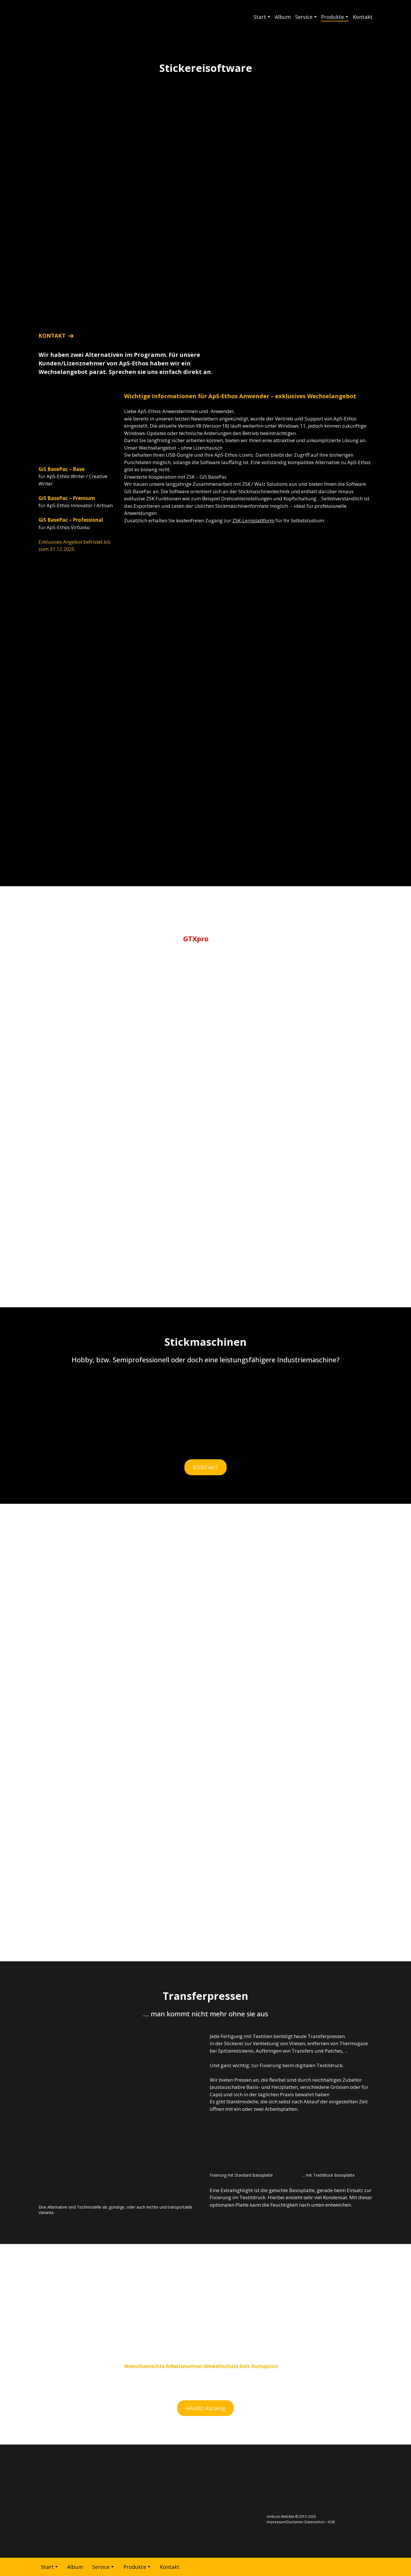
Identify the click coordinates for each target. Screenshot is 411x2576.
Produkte (332, 16)
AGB (331, 2522)
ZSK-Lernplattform (253, 520)
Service (304, 16)
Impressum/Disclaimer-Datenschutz (296, 2522)
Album (283, 16)
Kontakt (362, 16)
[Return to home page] (79, 17)
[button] (56, 336)
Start (259, 16)
